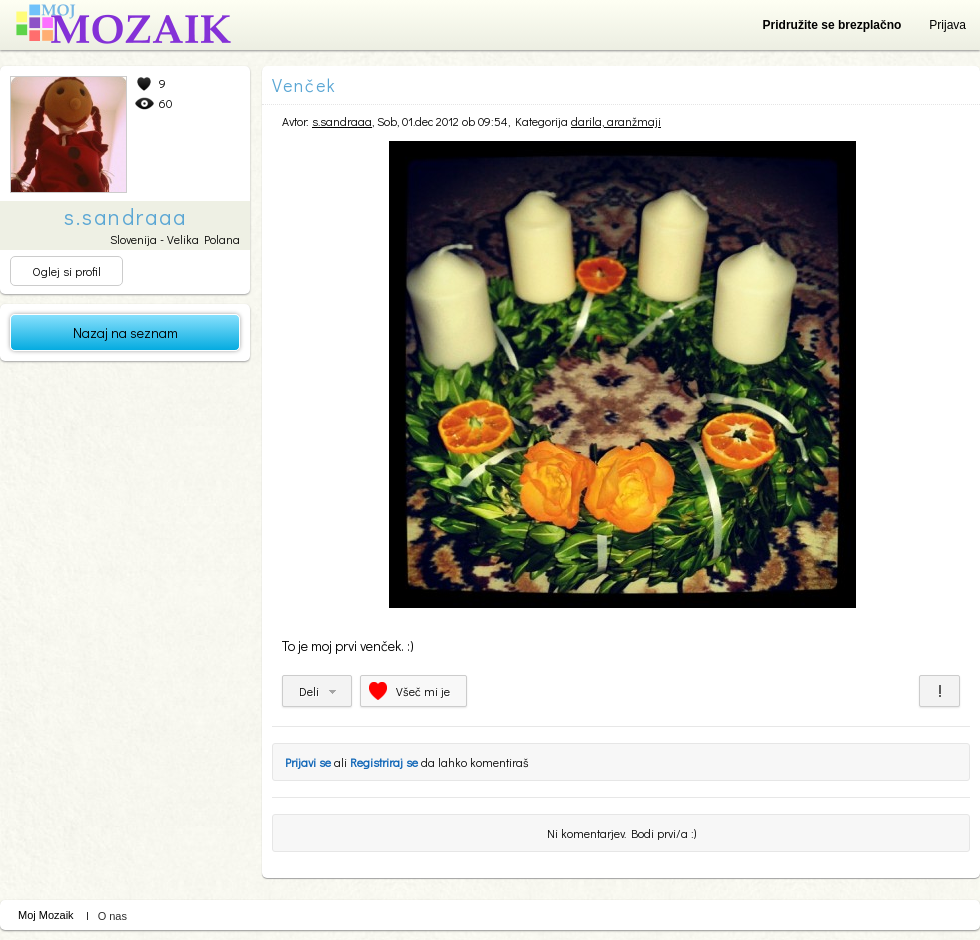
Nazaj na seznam (125, 332)
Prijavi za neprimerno (939, 691)
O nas (112, 916)
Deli (309, 691)
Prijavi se (308, 762)
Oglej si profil (66, 271)
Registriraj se (384, 762)
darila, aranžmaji (616, 121)
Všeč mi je (423, 691)
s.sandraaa (342, 121)
